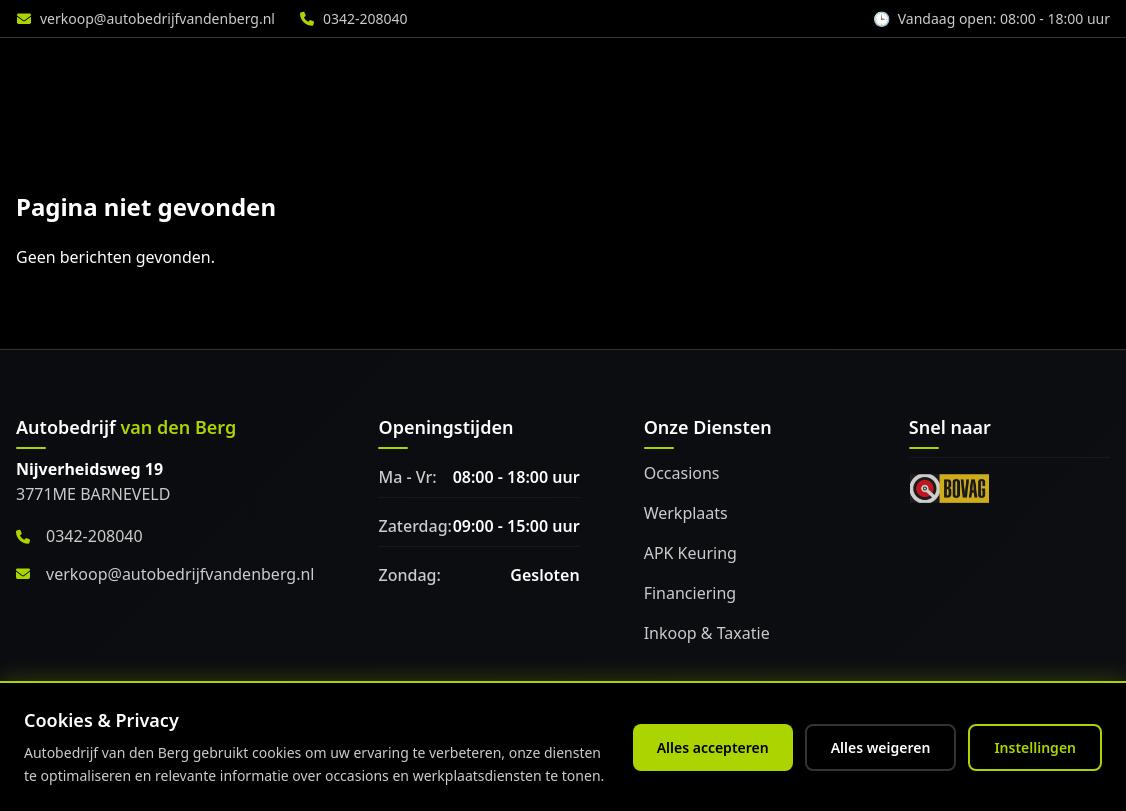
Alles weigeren (881, 747)
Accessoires (805, 71)
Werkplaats (664, 71)
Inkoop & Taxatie (707, 633)
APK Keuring (690, 553)
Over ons (938, 71)
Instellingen (1035, 747)
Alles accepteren (713, 747)
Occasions (682, 473)
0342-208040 (365, 18)
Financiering (690, 593)
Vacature (1061, 71)
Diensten (532, 71)
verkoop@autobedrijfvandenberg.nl (157, 18)
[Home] (124, 71)
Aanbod (413, 71)
